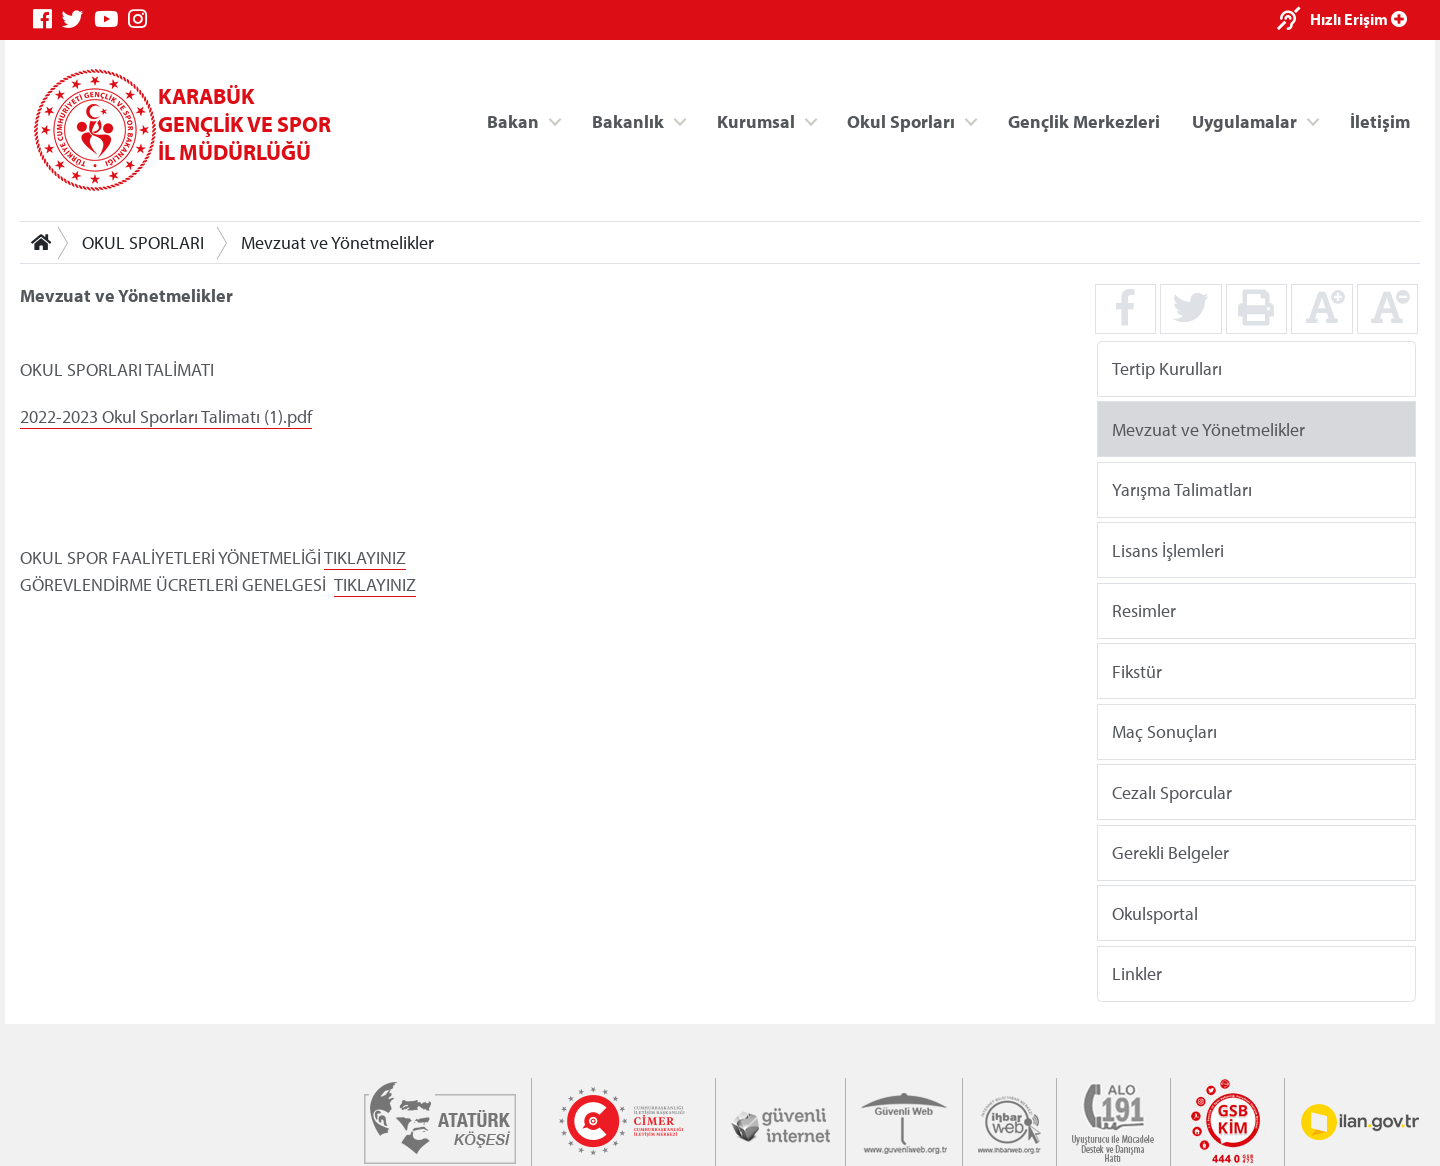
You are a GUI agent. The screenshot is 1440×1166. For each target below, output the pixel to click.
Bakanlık (628, 120)
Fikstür (1137, 670)
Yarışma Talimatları (1182, 489)
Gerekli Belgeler (1170, 852)
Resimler (1144, 610)
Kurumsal (756, 120)
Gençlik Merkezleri (1084, 120)
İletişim (1380, 120)
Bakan (513, 120)
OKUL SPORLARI (143, 242)
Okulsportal (1155, 912)
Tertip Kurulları (1167, 368)
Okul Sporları (901, 120)
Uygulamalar (1244, 120)
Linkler (1137, 973)
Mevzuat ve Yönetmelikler (337, 242)
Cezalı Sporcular (1172, 791)
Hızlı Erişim (1358, 19)
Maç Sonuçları (1164, 731)
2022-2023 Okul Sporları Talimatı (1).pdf (166, 416)
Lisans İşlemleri (1168, 549)
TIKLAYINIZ (365, 557)
